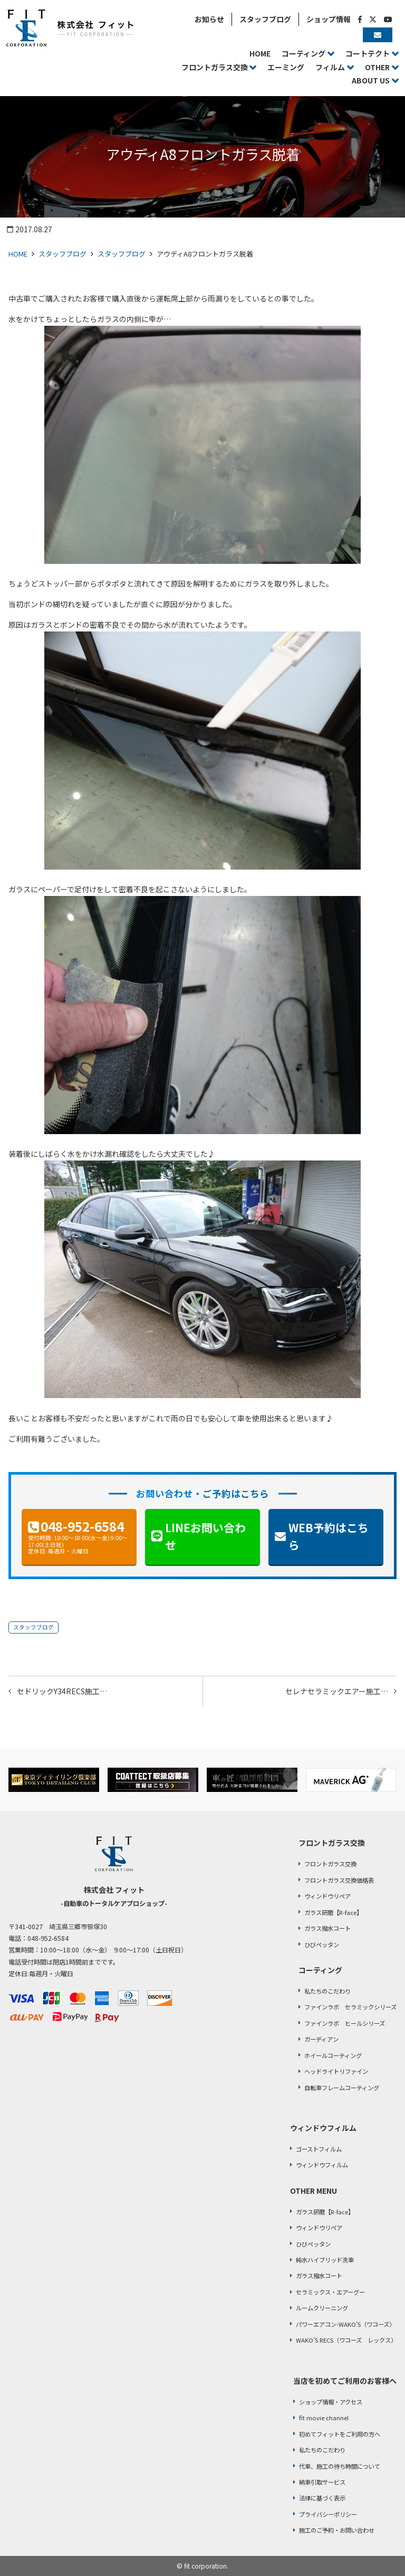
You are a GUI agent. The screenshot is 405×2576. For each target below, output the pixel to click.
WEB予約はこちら (328, 1536)
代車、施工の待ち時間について (339, 2466)
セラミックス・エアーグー (330, 2292)
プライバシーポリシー (328, 2514)
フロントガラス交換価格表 (339, 1880)
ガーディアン (321, 2039)
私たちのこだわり (327, 1991)
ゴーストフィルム (319, 2149)
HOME (17, 254)
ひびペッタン (321, 1944)
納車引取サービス (322, 2482)
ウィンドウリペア (327, 1896)
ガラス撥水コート (327, 1928)
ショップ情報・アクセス (330, 2402)
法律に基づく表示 (322, 2498)
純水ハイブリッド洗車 (325, 2260)
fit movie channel (324, 2417)
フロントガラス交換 (330, 1864)
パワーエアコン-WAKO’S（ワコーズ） (345, 2324)
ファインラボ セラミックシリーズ (350, 2007)
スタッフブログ (62, 254)
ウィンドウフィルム (322, 2164)
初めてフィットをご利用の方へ (339, 2434)
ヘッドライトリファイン (336, 2071)
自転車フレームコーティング (341, 2087)
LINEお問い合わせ (205, 1536)
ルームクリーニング (322, 2308)
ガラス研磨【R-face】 (333, 1912)
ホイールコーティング (333, 2055)
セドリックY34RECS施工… (62, 1691)
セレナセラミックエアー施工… (336, 1691)
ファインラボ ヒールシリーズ (344, 2023)
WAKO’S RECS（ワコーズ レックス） (346, 2340)
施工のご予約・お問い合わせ (336, 2530)
